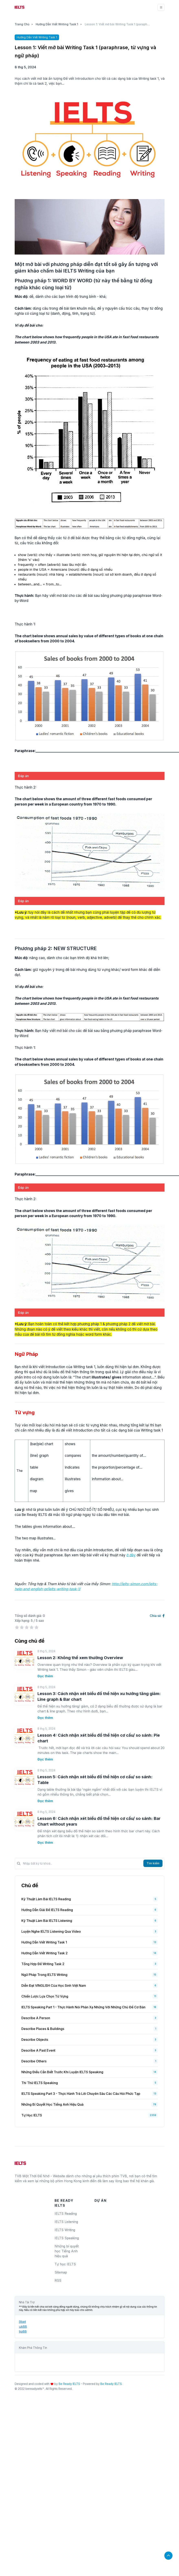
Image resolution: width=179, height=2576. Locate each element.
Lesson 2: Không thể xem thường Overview (80, 1644)
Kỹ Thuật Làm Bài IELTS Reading (46, 1899)
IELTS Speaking (67, 2238)
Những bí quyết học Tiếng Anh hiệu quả (52, 2104)
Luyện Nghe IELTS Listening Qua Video (51, 1931)
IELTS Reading (66, 2213)
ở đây (131, 1555)
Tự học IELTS (31, 2115)
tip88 (23, 2331)
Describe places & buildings (42, 2029)
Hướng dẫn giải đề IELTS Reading (47, 1910)
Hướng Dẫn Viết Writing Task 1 (57, 24)
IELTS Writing (65, 2230)
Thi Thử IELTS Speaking (39, 2083)
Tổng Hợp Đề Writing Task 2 (42, 1964)
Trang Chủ (22, 24)
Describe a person (35, 2018)
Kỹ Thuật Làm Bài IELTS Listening (46, 1921)
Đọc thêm (45, 1663)
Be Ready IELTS (69, 2383)
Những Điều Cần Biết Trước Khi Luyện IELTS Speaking (62, 2072)
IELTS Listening (66, 2222)
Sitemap (61, 2272)
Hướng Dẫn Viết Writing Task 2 (44, 1953)
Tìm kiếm (153, 1863)
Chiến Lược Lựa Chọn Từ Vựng (44, 1996)
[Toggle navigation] (161, 7)
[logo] (20, 2161)
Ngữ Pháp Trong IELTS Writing (44, 1975)
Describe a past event (38, 2050)
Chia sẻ (157, 1616)
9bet (22, 2322)
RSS (58, 2280)
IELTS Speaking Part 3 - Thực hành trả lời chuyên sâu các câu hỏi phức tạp (80, 2094)
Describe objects (34, 2040)
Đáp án (23, 776)
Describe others (33, 2061)
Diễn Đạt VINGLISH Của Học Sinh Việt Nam (53, 1985)
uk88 (23, 2326)
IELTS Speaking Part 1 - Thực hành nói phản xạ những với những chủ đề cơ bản (83, 2007)
